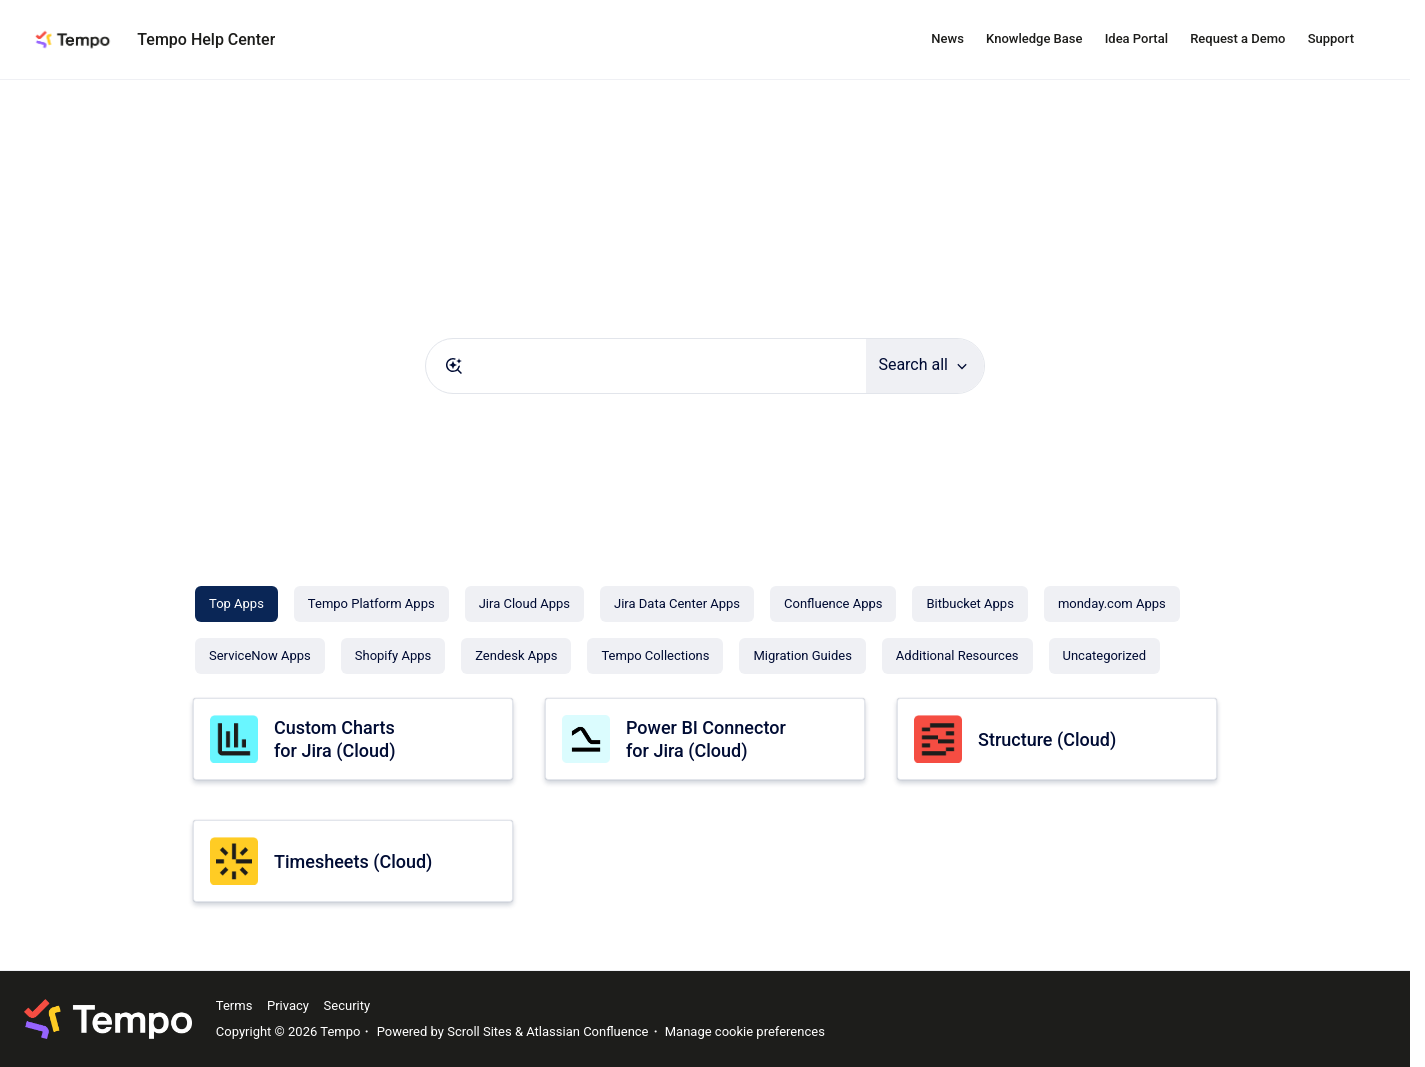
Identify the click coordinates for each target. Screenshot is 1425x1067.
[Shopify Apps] (393, 656)
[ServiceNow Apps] (260, 656)
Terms (234, 1005)
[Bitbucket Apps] (969, 604)
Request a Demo (1237, 38)
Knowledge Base (1034, 38)
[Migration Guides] (802, 656)
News (947, 38)
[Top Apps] (236, 604)
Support (1331, 38)
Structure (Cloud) (1047, 739)
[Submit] (454, 366)
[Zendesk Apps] (516, 656)
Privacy (288, 1005)
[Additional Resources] (957, 656)
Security (347, 1005)
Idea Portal (1136, 38)
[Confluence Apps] (833, 604)
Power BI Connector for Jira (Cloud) (706, 739)
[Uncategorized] (1104, 656)
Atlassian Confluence (587, 1031)
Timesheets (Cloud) (353, 861)
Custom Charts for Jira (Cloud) (334, 739)
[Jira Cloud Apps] (524, 604)
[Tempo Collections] (655, 656)
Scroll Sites (479, 1031)
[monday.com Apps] (1112, 604)
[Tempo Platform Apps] (371, 604)
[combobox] (646, 366)
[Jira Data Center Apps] (677, 604)
